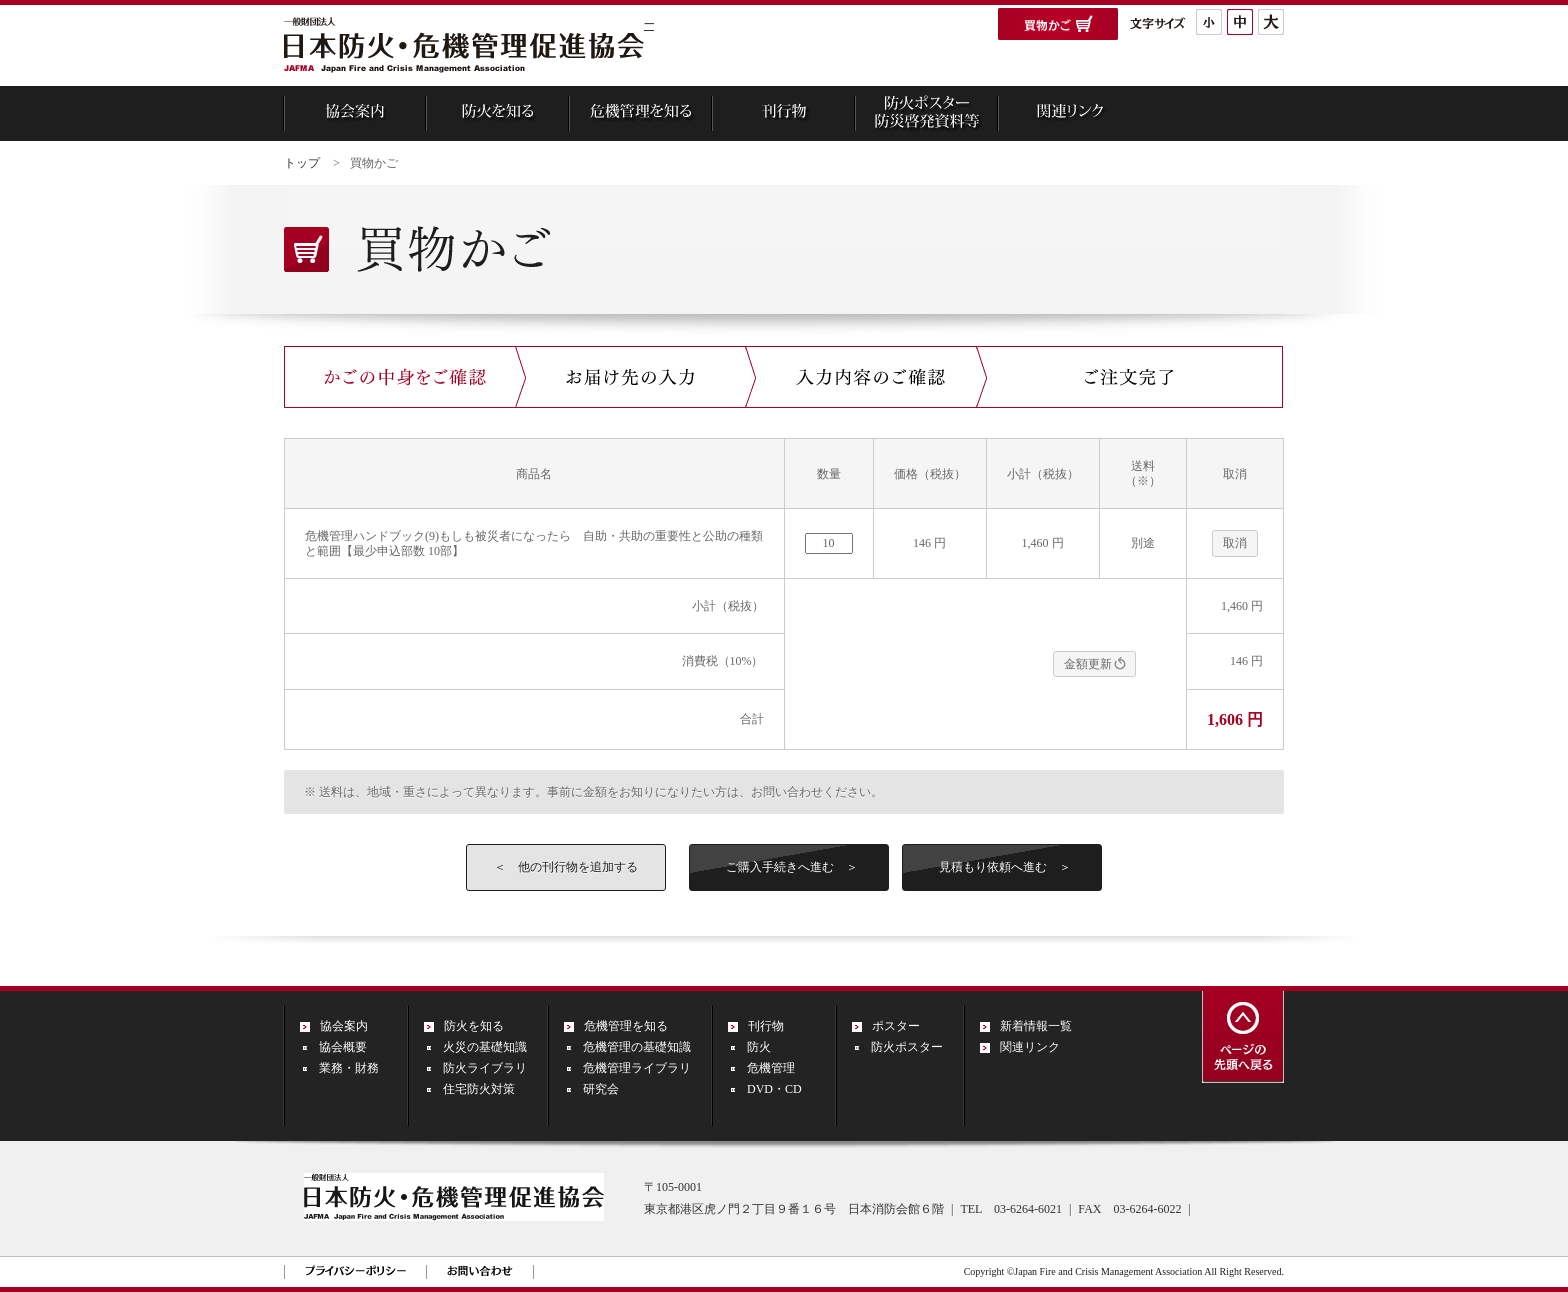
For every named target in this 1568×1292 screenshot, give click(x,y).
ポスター (896, 1026)
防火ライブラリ (485, 1068)
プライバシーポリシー (355, 1270)
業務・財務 (349, 1068)
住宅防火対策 (479, 1089)
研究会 (601, 1089)
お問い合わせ (480, 1270)
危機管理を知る (626, 1026)
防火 (759, 1047)
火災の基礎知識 (485, 1047)
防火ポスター (907, 1047)
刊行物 (766, 1026)
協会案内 (344, 1026)
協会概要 (343, 1047)
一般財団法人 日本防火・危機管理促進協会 (464, 47)
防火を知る (474, 1026)
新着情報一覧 (1036, 1026)
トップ (302, 163)
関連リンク (1030, 1047)
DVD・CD (774, 1089)
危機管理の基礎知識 (637, 1047)
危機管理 (771, 1068)
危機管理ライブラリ (637, 1068)
